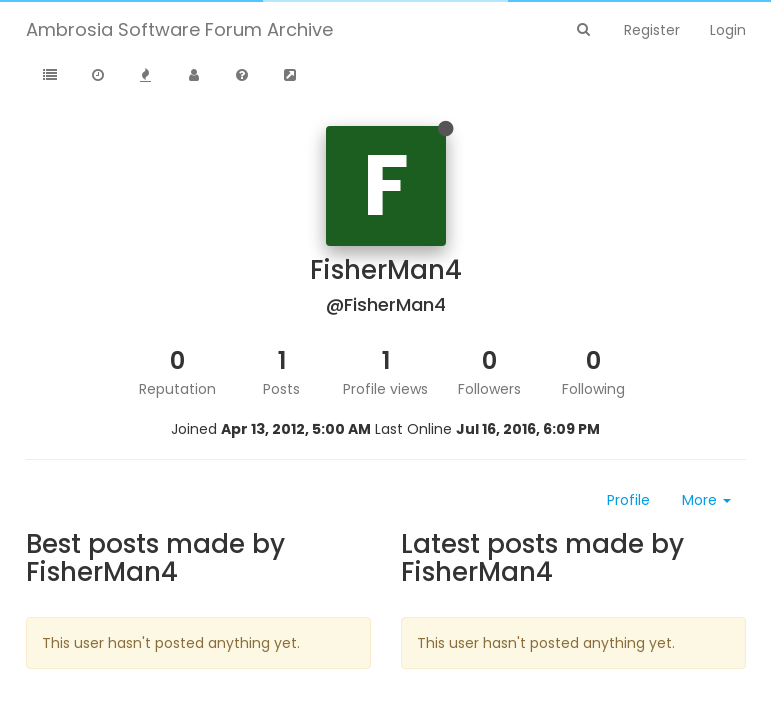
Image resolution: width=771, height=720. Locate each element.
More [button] (706, 500)
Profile (628, 500)
